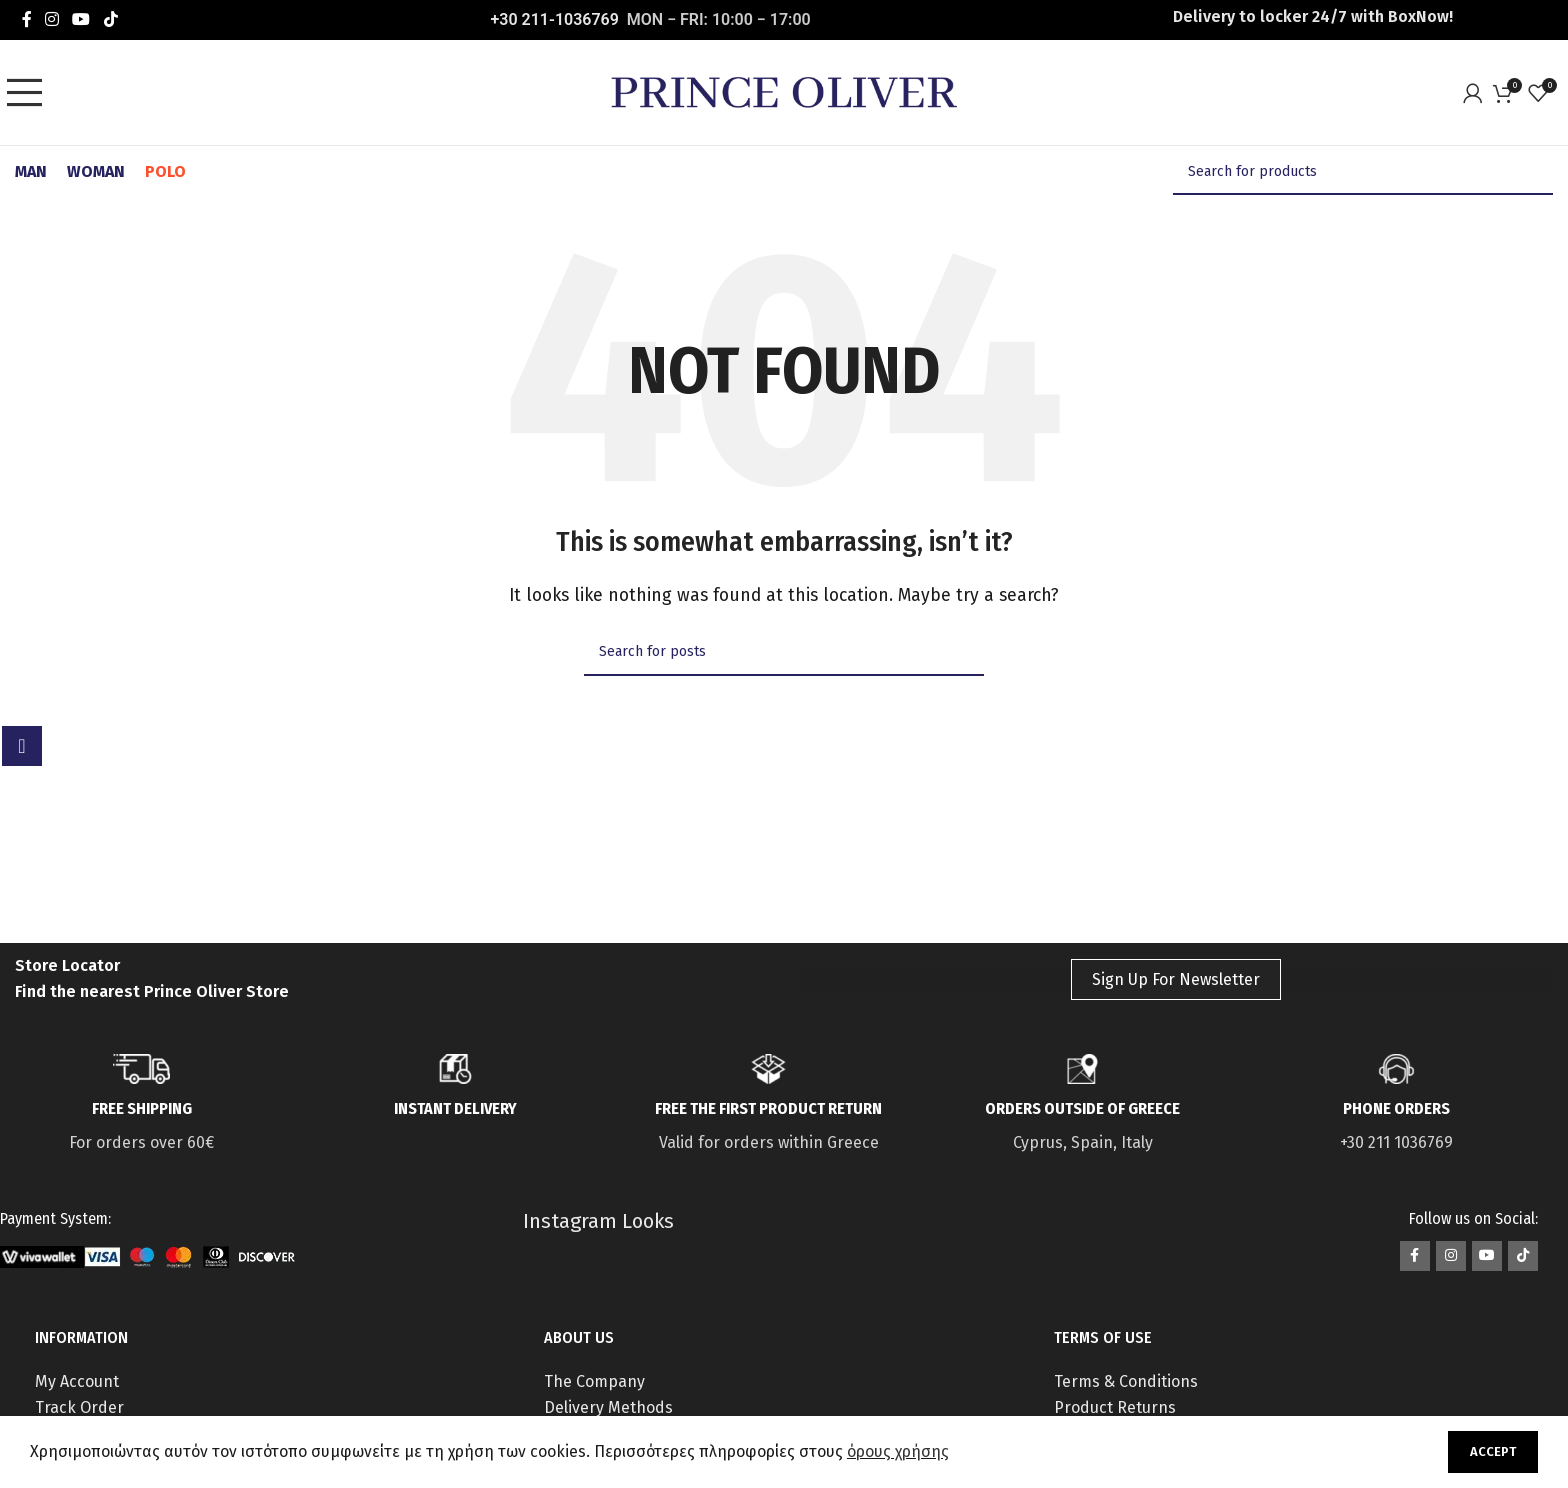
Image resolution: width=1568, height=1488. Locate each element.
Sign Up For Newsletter (1176, 979)
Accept (1493, 1451)
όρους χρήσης (898, 1451)
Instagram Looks (598, 1221)
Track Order (79, 1407)
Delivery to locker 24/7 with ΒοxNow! (1313, 16)
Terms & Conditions (1126, 1381)
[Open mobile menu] (30, 93)
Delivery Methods (608, 1407)
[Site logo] (784, 91)
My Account (77, 1381)
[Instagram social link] (51, 19)
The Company (594, 1381)
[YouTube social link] (81, 19)
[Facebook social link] (26, 19)
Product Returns (1115, 1407)
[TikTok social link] (110, 19)
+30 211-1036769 (555, 19)
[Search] (1363, 172)
